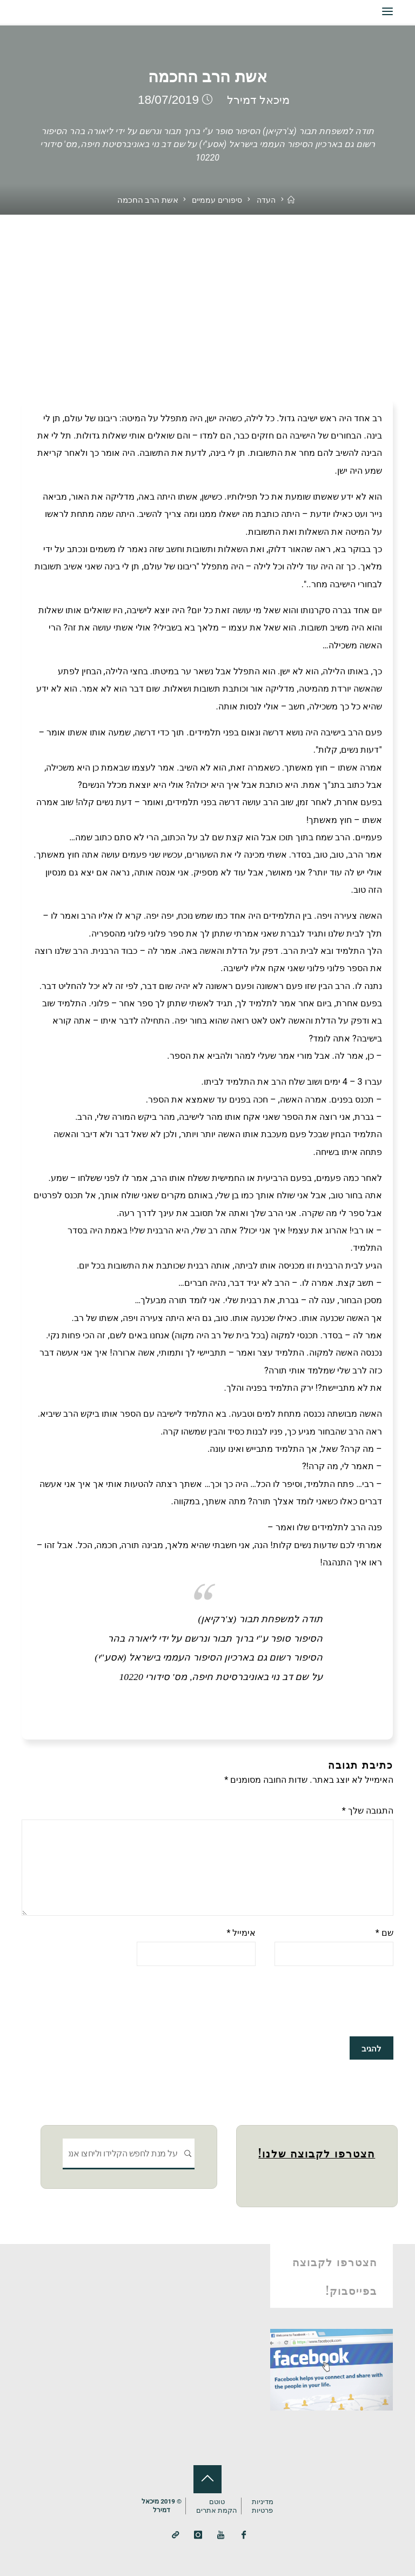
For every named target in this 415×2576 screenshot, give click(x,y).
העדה (267, 200)
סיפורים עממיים (216, 200)
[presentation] (311, 2002)
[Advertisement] (207, 295)
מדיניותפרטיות (263, 2504)
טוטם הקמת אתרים (216, 2504)
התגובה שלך (367, 1810)
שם (384, 1933)
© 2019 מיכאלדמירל (161, 2505)
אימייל (241, 1933)
